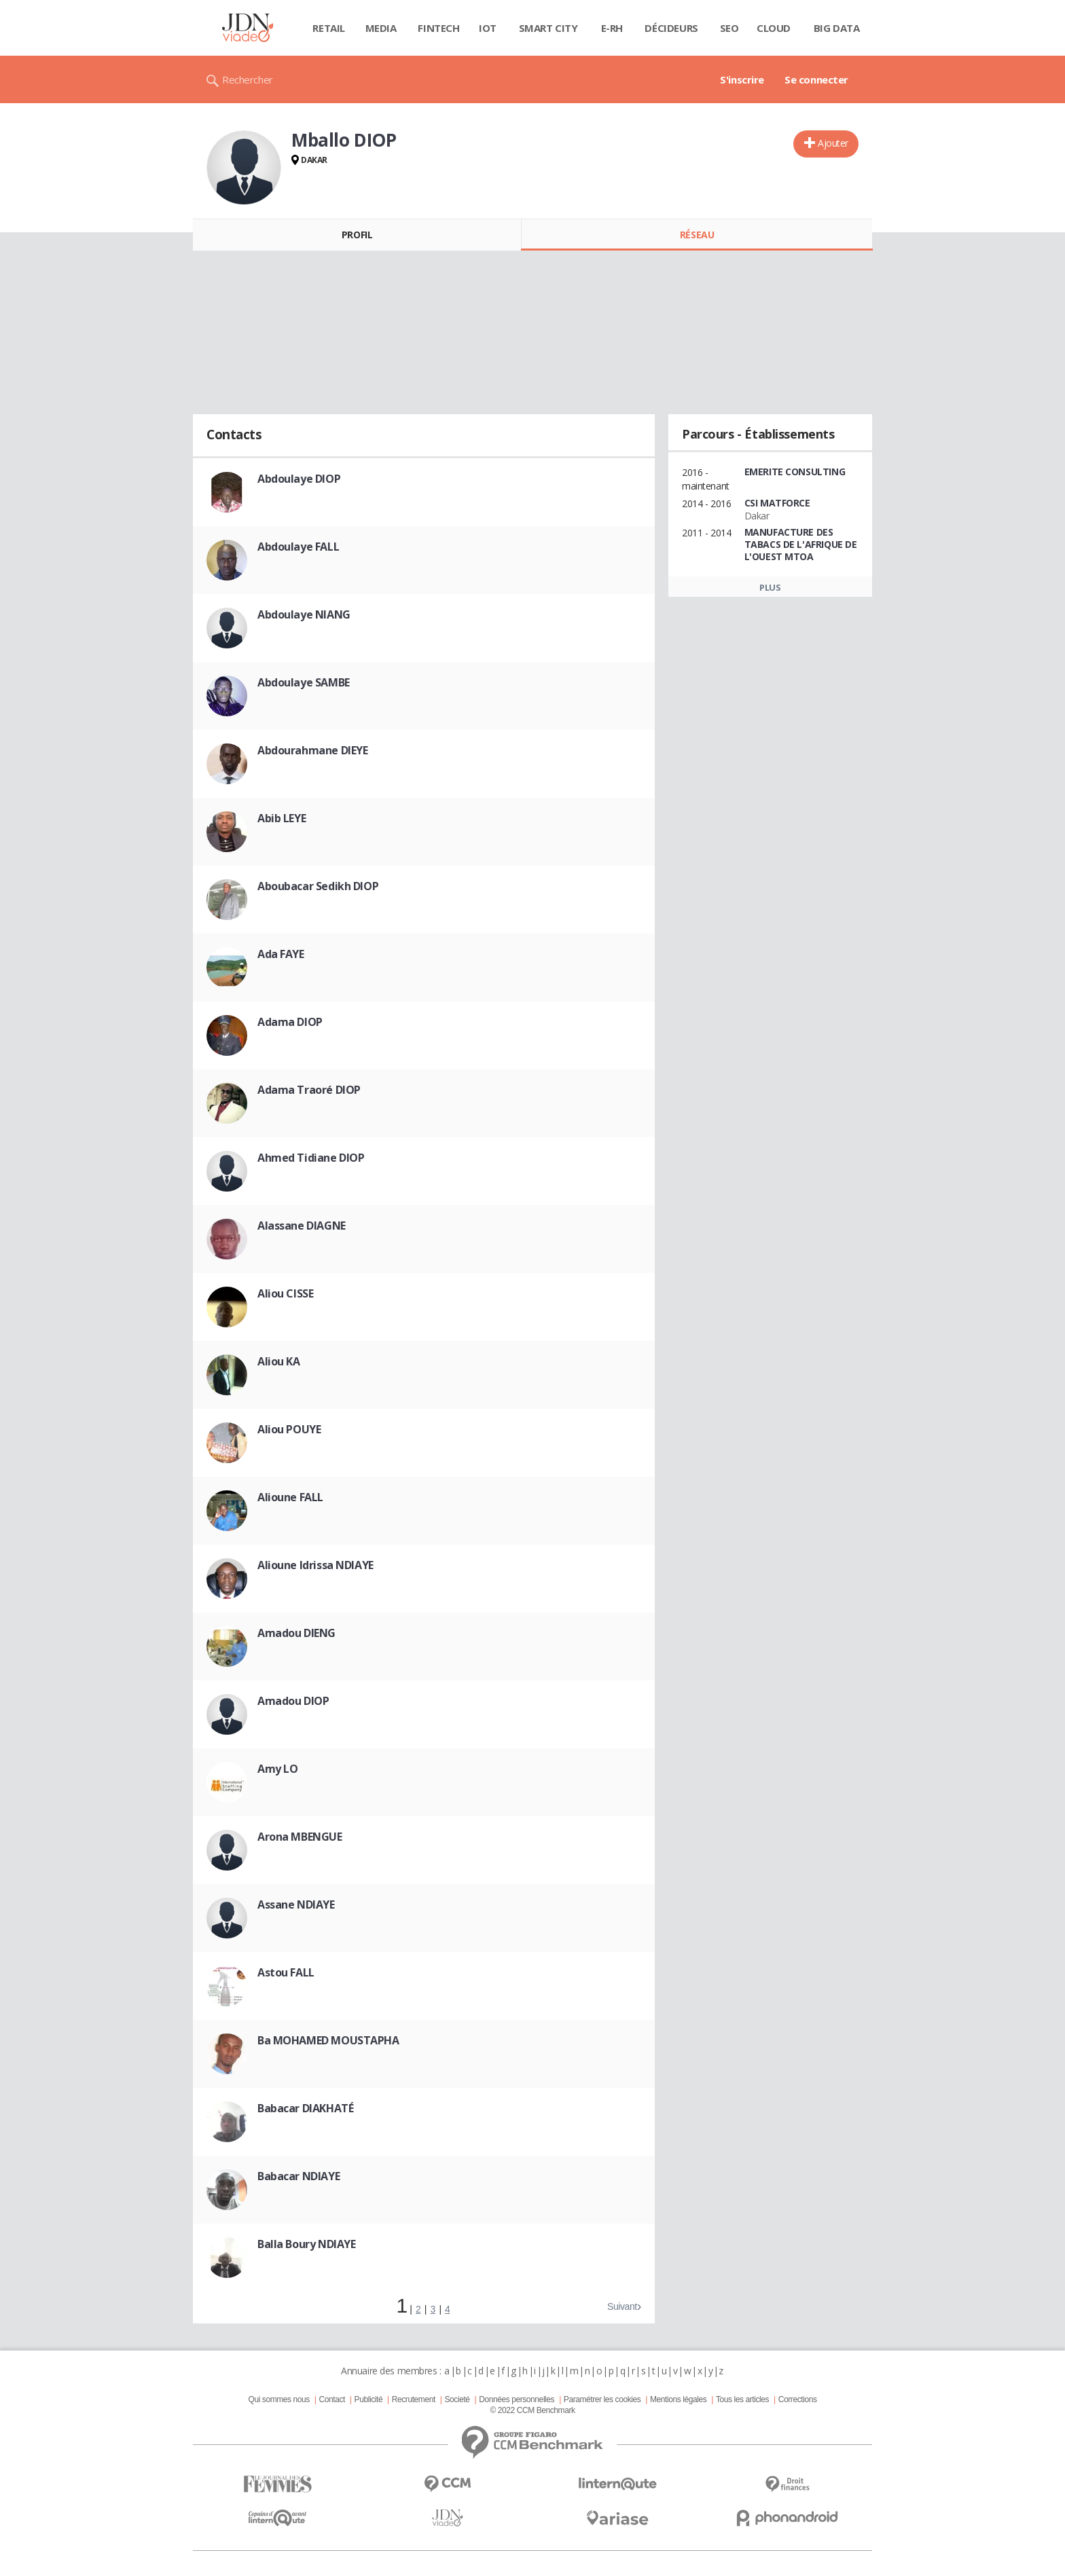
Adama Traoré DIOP (309, 1089)
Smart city (548, 28)
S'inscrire (742, 79)
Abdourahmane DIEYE (312, 750)
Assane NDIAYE (296, 1904)
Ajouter (833, 142)
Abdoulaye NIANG (303, 614)
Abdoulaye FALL (298, 546)
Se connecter (816, 79)
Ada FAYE (280, 953)
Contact (332, 2399)
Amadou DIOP (293, 1700)
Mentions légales (678, 2399)
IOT (488, 28)
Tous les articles (742, 2399)
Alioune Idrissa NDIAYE (315, 1565)
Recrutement (413, 2399)
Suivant (622, 2306)
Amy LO (277, 1768)
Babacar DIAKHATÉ (305, 2108)
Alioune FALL (290, 1497)
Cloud (774, 28)
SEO (729, 28)
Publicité (369, 2399)
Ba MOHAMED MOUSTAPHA (328, 2040)
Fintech (438, 28)
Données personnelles (516, 2399)
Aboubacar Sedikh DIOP (317, 886)
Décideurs (671, 28)
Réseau (697, 234)
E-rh (612, 28)
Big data (837, 28)
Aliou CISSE (285, 1293)
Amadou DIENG (296, 1632)
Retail (328, 28)
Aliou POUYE (289, 1429)
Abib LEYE (281, 818)
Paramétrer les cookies (602, 2399)
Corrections (797, 2399)
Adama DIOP (290, 1021)
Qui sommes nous (278, 2399)
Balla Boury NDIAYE (306, 2244)
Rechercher (247, 79)
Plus (769, 587)
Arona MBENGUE (299, 1836)
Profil (357, 234)
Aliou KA (278, 1361)
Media (381, 28)
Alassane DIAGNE (301, 1225)
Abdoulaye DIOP (298, 478)
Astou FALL (285, 1972)
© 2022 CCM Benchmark (532, 2410)
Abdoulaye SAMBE (303, 682)
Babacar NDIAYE (298, 2176)
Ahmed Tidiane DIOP (310, 1157)
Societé (456, 2399)
